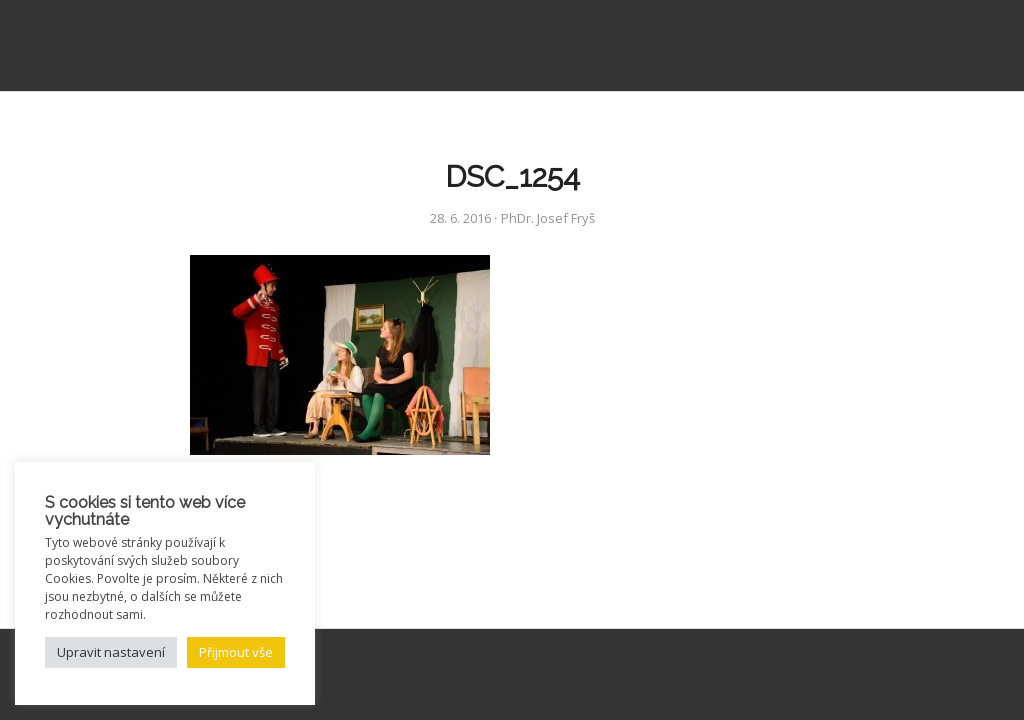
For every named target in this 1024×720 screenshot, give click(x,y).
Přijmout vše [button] (236, 652)
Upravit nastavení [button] (111, 652)
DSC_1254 (512, 176)
